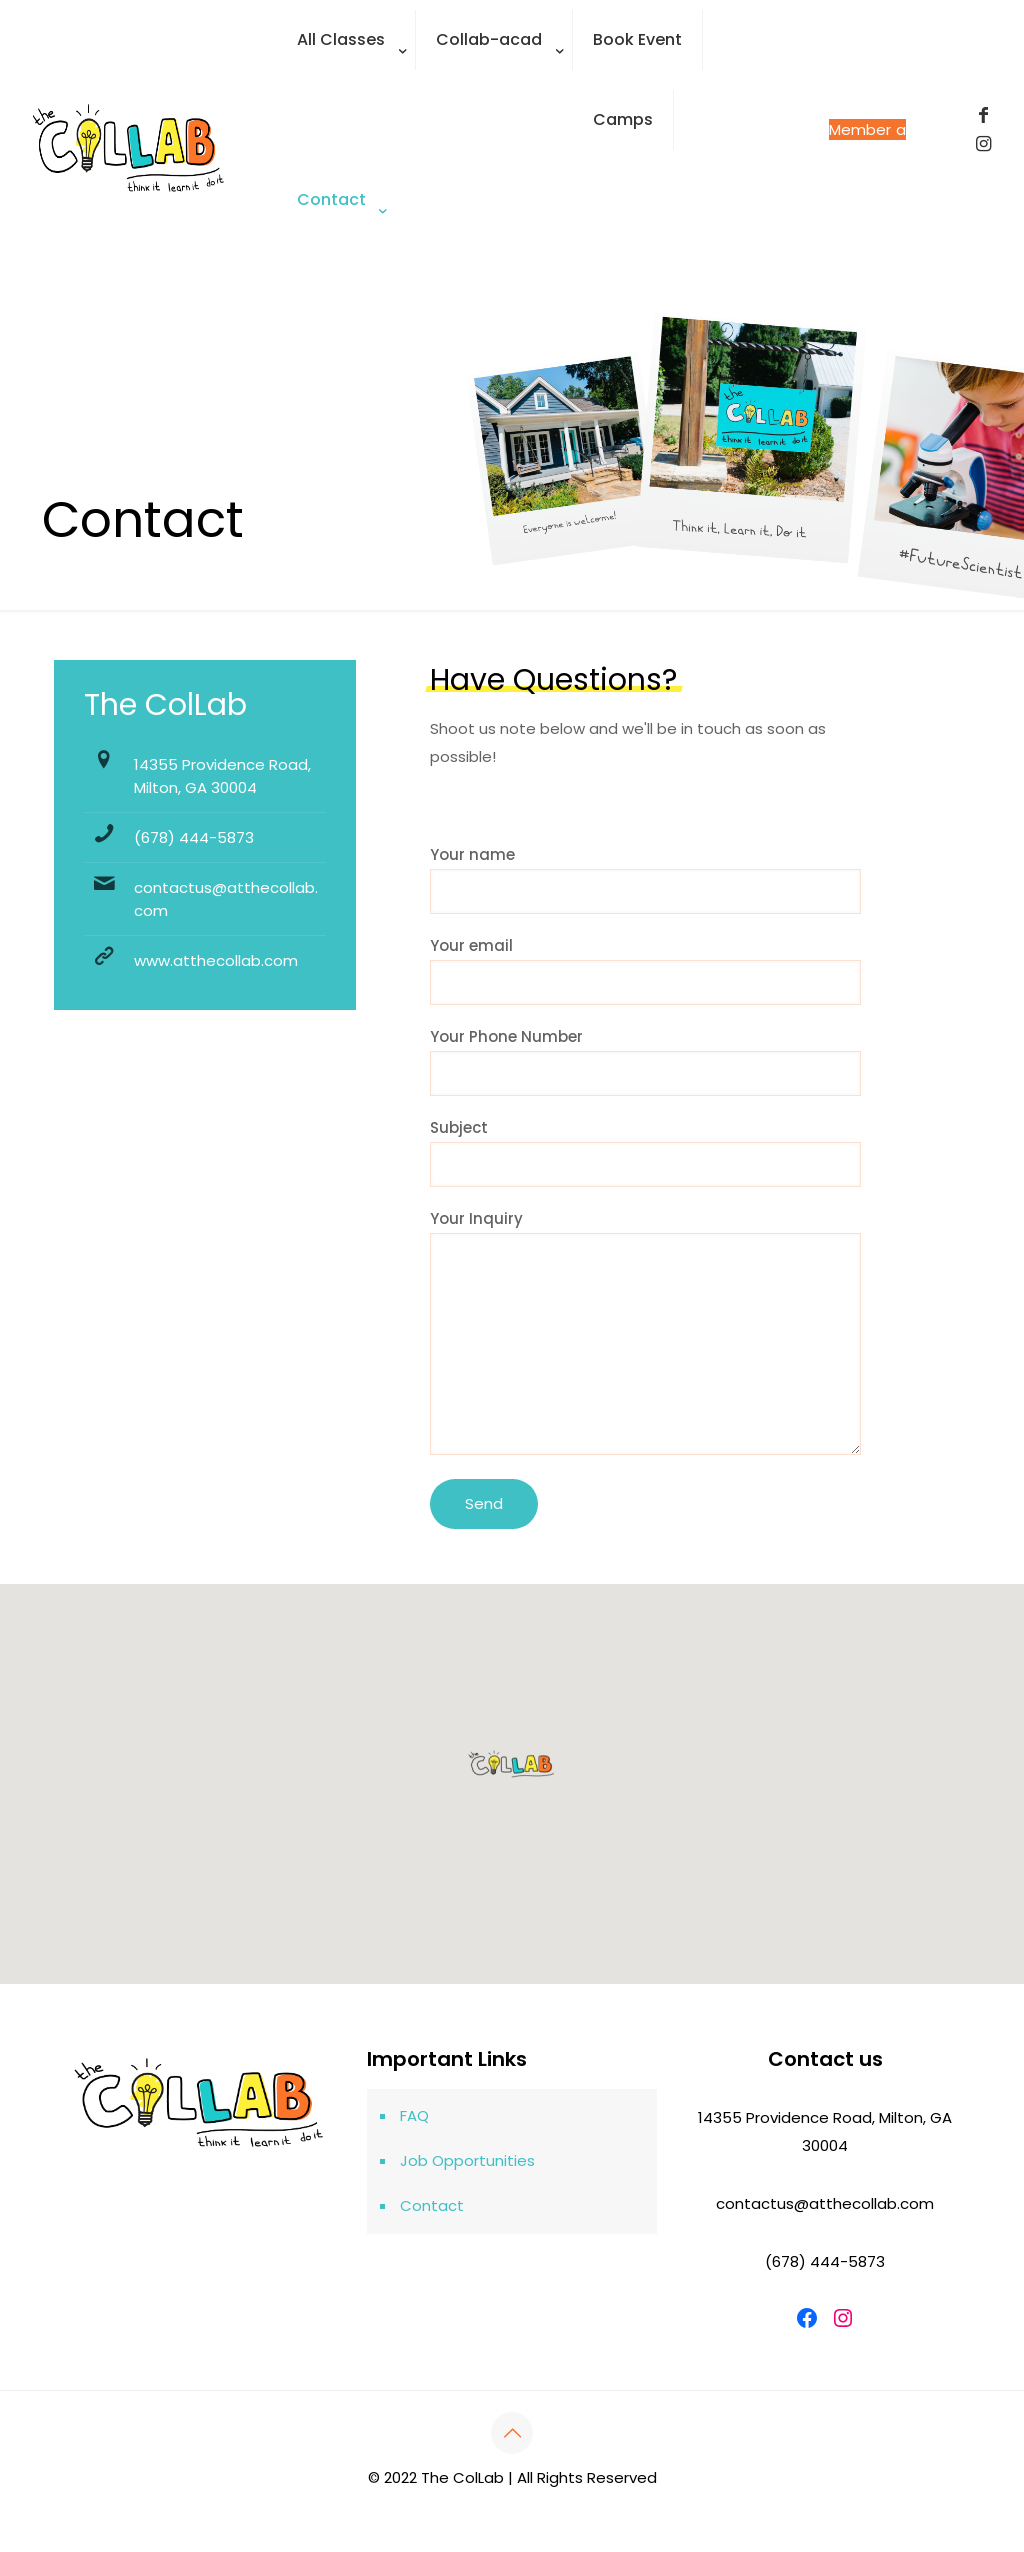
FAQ (414, 2115)
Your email (645, 970)
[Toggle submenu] (346, 90)
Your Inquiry (645, 1331)
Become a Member (867, 129)
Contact (432, 2205)
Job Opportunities (467, 2160)
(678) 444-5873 (194, 837)
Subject (645, 1152)
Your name (645, 879)
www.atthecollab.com (216, 960)
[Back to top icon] (512, 2433)
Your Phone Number (645, 1061)
